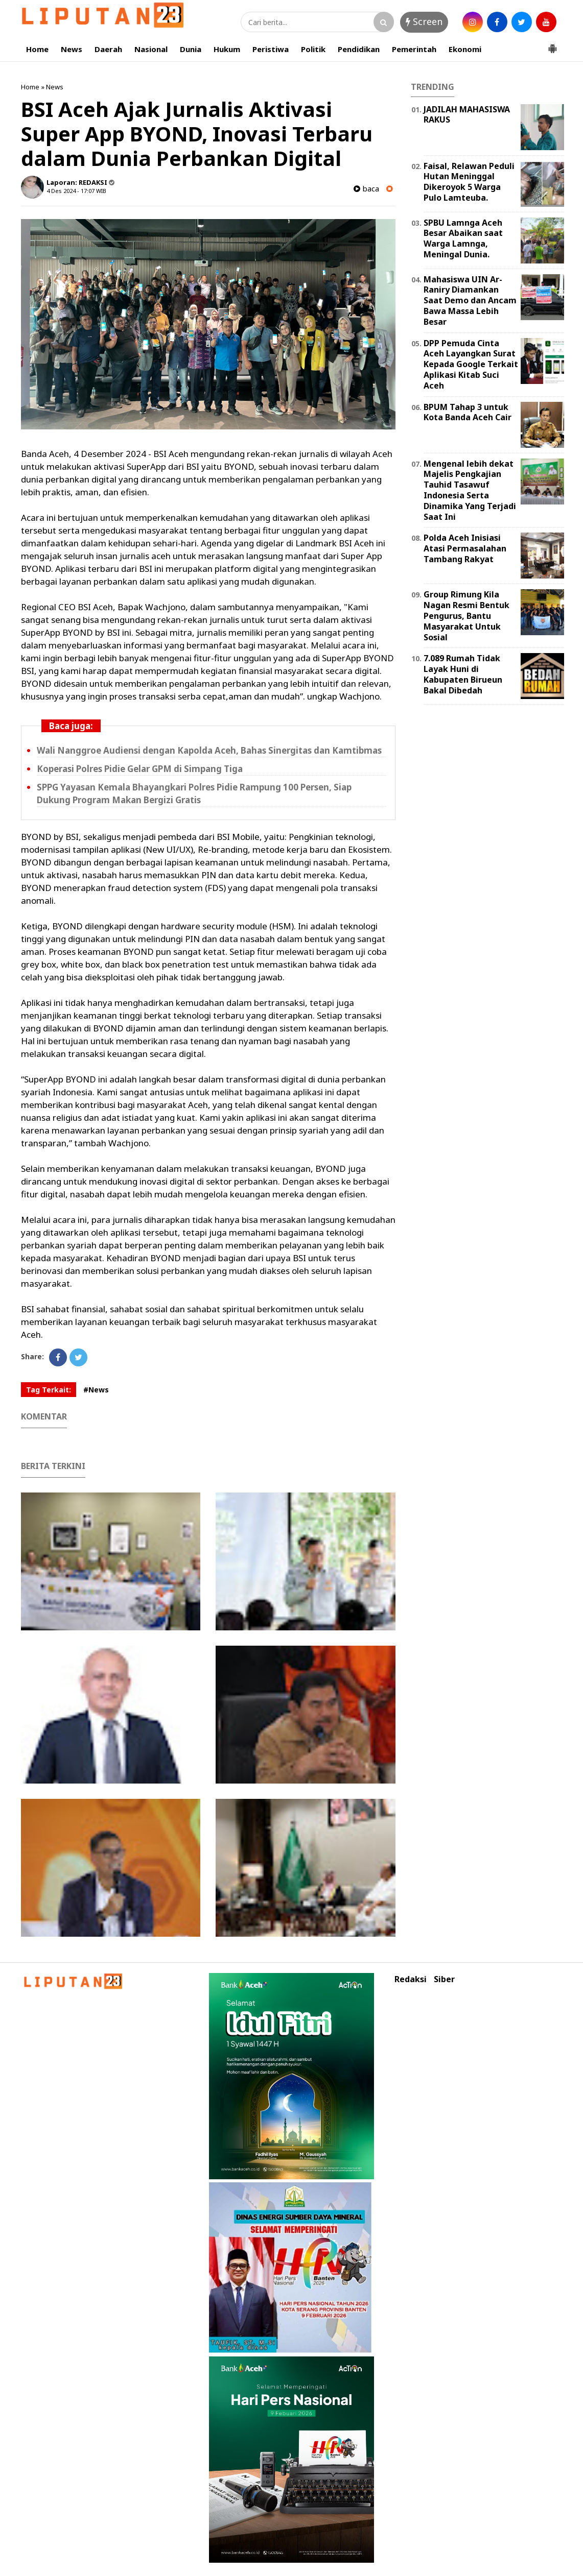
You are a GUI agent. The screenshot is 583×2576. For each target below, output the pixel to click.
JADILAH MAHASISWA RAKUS (467, 115)
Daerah (108, 49)
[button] (552, 44)
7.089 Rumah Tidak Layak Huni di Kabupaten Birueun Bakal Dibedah (463, 674)
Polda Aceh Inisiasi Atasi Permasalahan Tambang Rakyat (465, 548)
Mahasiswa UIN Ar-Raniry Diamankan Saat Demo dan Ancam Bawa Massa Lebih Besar (470, 300)
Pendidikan (359, 49)
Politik (313, 49)
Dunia (190, 49)
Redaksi (410, 1979)
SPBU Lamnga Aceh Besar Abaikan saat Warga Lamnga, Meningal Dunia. (463, 238)
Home (37, 49)
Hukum (227, 49)
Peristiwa (270, 49)
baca (366, 188)
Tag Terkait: (48, 1389)
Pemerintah (414, 49)
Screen (424, 21)
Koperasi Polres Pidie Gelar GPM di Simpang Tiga (140, 769)
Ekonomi (465, 49)
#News (96, 1389)
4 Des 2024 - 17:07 (70, 191)
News (71, 49)
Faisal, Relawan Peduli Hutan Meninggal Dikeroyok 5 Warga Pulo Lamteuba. (469, 181)
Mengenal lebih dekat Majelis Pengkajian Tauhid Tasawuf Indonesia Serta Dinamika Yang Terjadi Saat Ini (470, 490)
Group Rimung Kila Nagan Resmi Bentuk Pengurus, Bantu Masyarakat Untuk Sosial (466, 615)
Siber (444, 1979)
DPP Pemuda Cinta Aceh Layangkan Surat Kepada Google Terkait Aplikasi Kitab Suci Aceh (471, 364)
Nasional (151, 49)
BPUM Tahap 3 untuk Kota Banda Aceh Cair (467, 412)
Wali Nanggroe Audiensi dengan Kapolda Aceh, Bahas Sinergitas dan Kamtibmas (209, 750)
